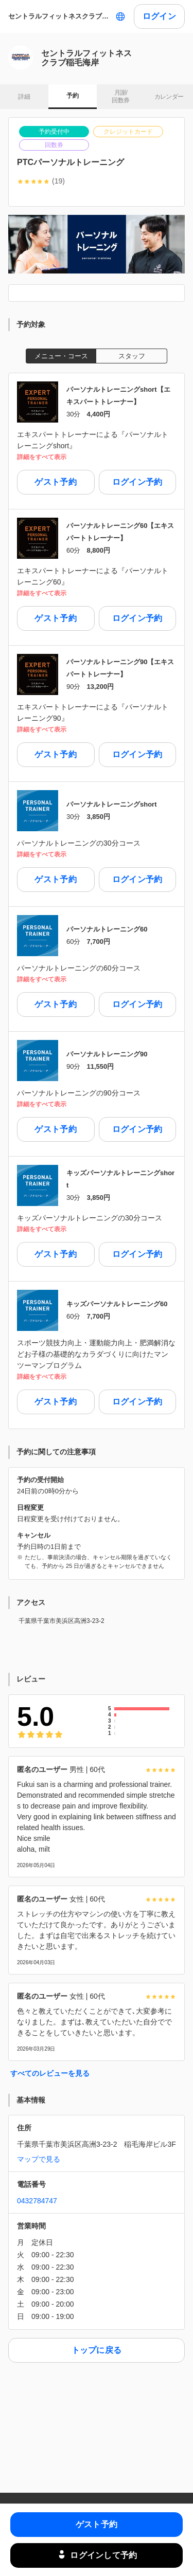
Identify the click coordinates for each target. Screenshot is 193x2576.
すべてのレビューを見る (50, 2073)
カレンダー (169, 96)
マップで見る (38, 2159)
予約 (72, 95)
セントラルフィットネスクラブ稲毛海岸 (59, 16)
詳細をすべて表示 (41, 457)
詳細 (24, 96)
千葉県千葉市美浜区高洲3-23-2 (61, 1620)
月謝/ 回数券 (120, 96)
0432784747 (37, 2201)
